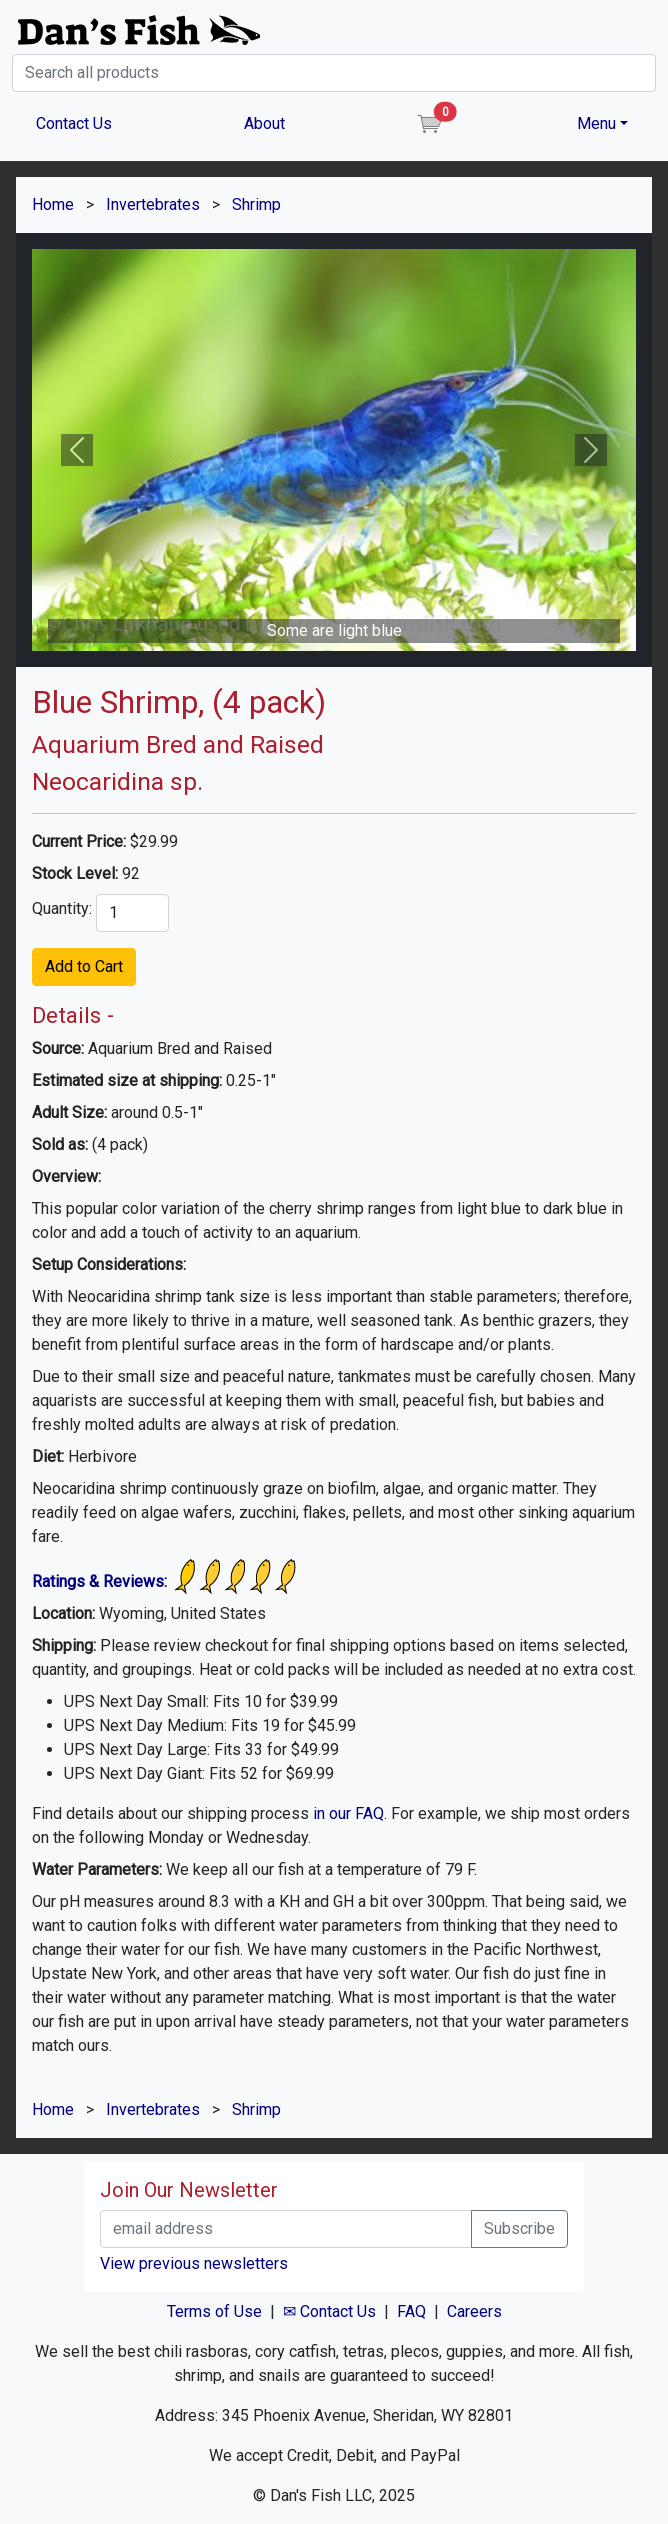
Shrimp (256, 204)
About (264, 123)
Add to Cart (84, 966)
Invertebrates (153, 204)
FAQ (411, 2311)
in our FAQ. (350, 1813)
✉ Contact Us (329, 2311)
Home (53, 204)
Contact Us (74, 123)
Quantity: (62, 908)
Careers (474, 2311)
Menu (596, 123)
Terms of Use (214, 2311)
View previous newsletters (194, 2263)
